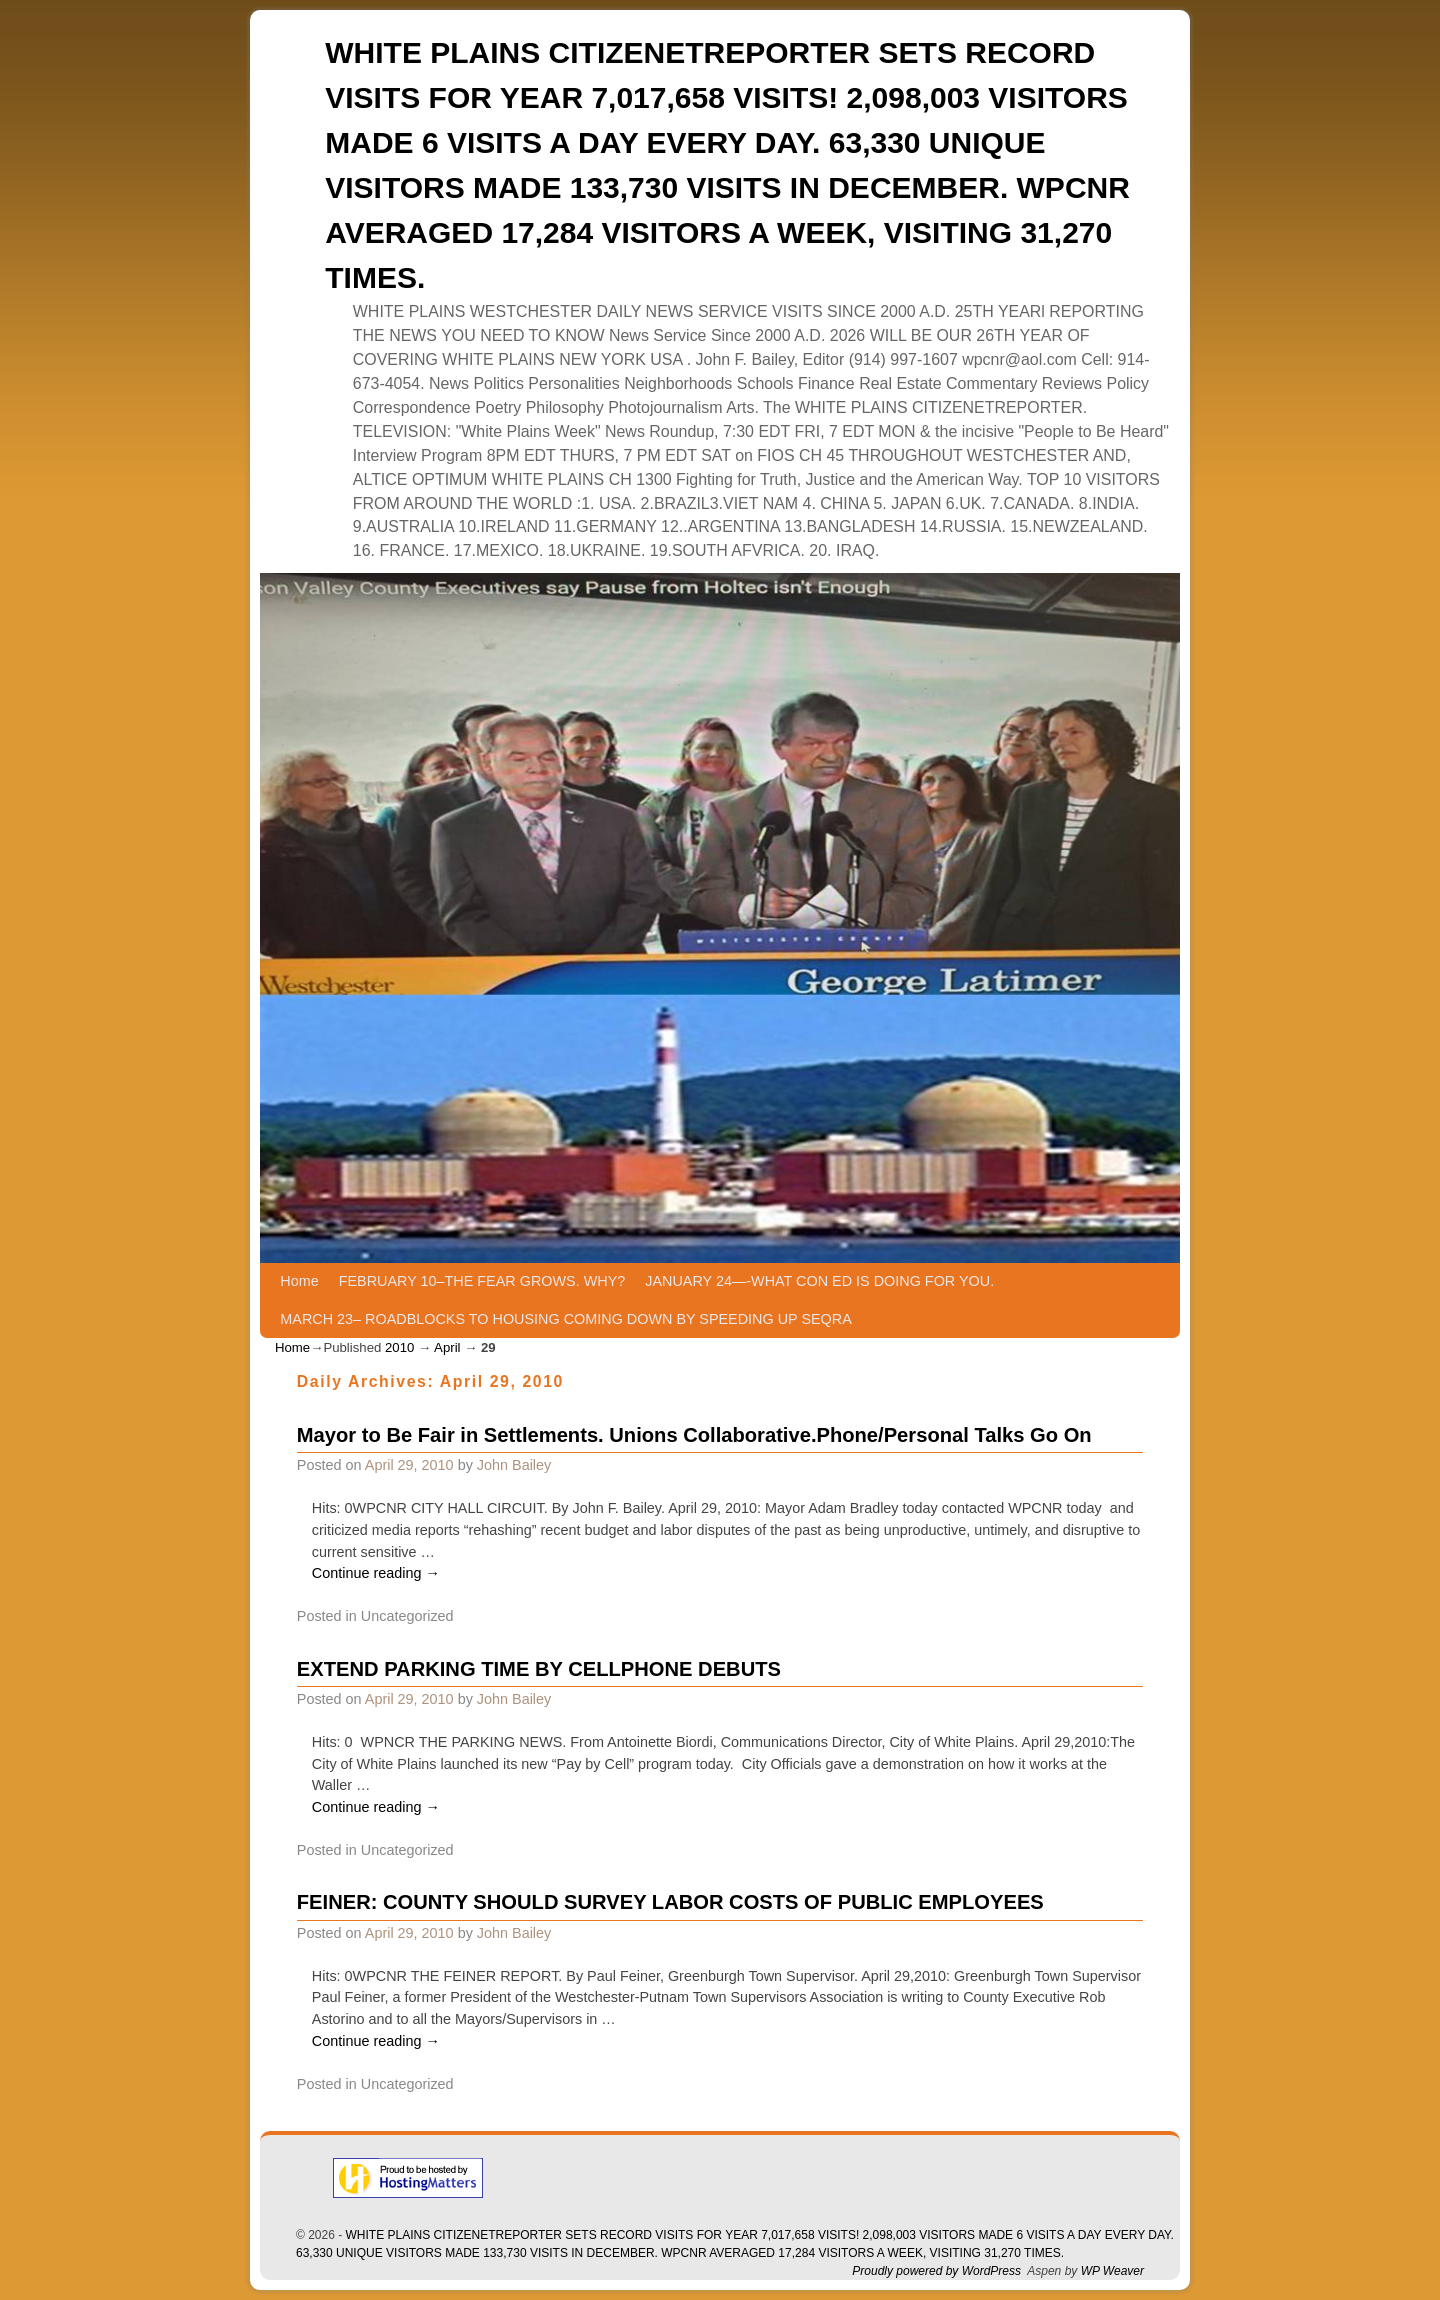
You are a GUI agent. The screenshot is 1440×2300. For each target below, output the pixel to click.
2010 (399, 1347)
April (447, 1347)
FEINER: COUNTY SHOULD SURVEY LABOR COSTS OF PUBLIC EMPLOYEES (670, 1902)
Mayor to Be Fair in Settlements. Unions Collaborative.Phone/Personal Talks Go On (694, 1435)
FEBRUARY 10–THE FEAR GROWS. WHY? (482, 1281)
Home (299, 1281)
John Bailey (514, 1465)
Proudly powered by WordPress (936, 2271)
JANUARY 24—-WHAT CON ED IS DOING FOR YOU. (819, 1281)
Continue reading (376, 1573)
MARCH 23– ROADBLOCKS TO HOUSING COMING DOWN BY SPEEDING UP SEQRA (565, 1319)
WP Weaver (1112, 2271)
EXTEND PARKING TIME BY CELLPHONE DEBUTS (539, 1669)
